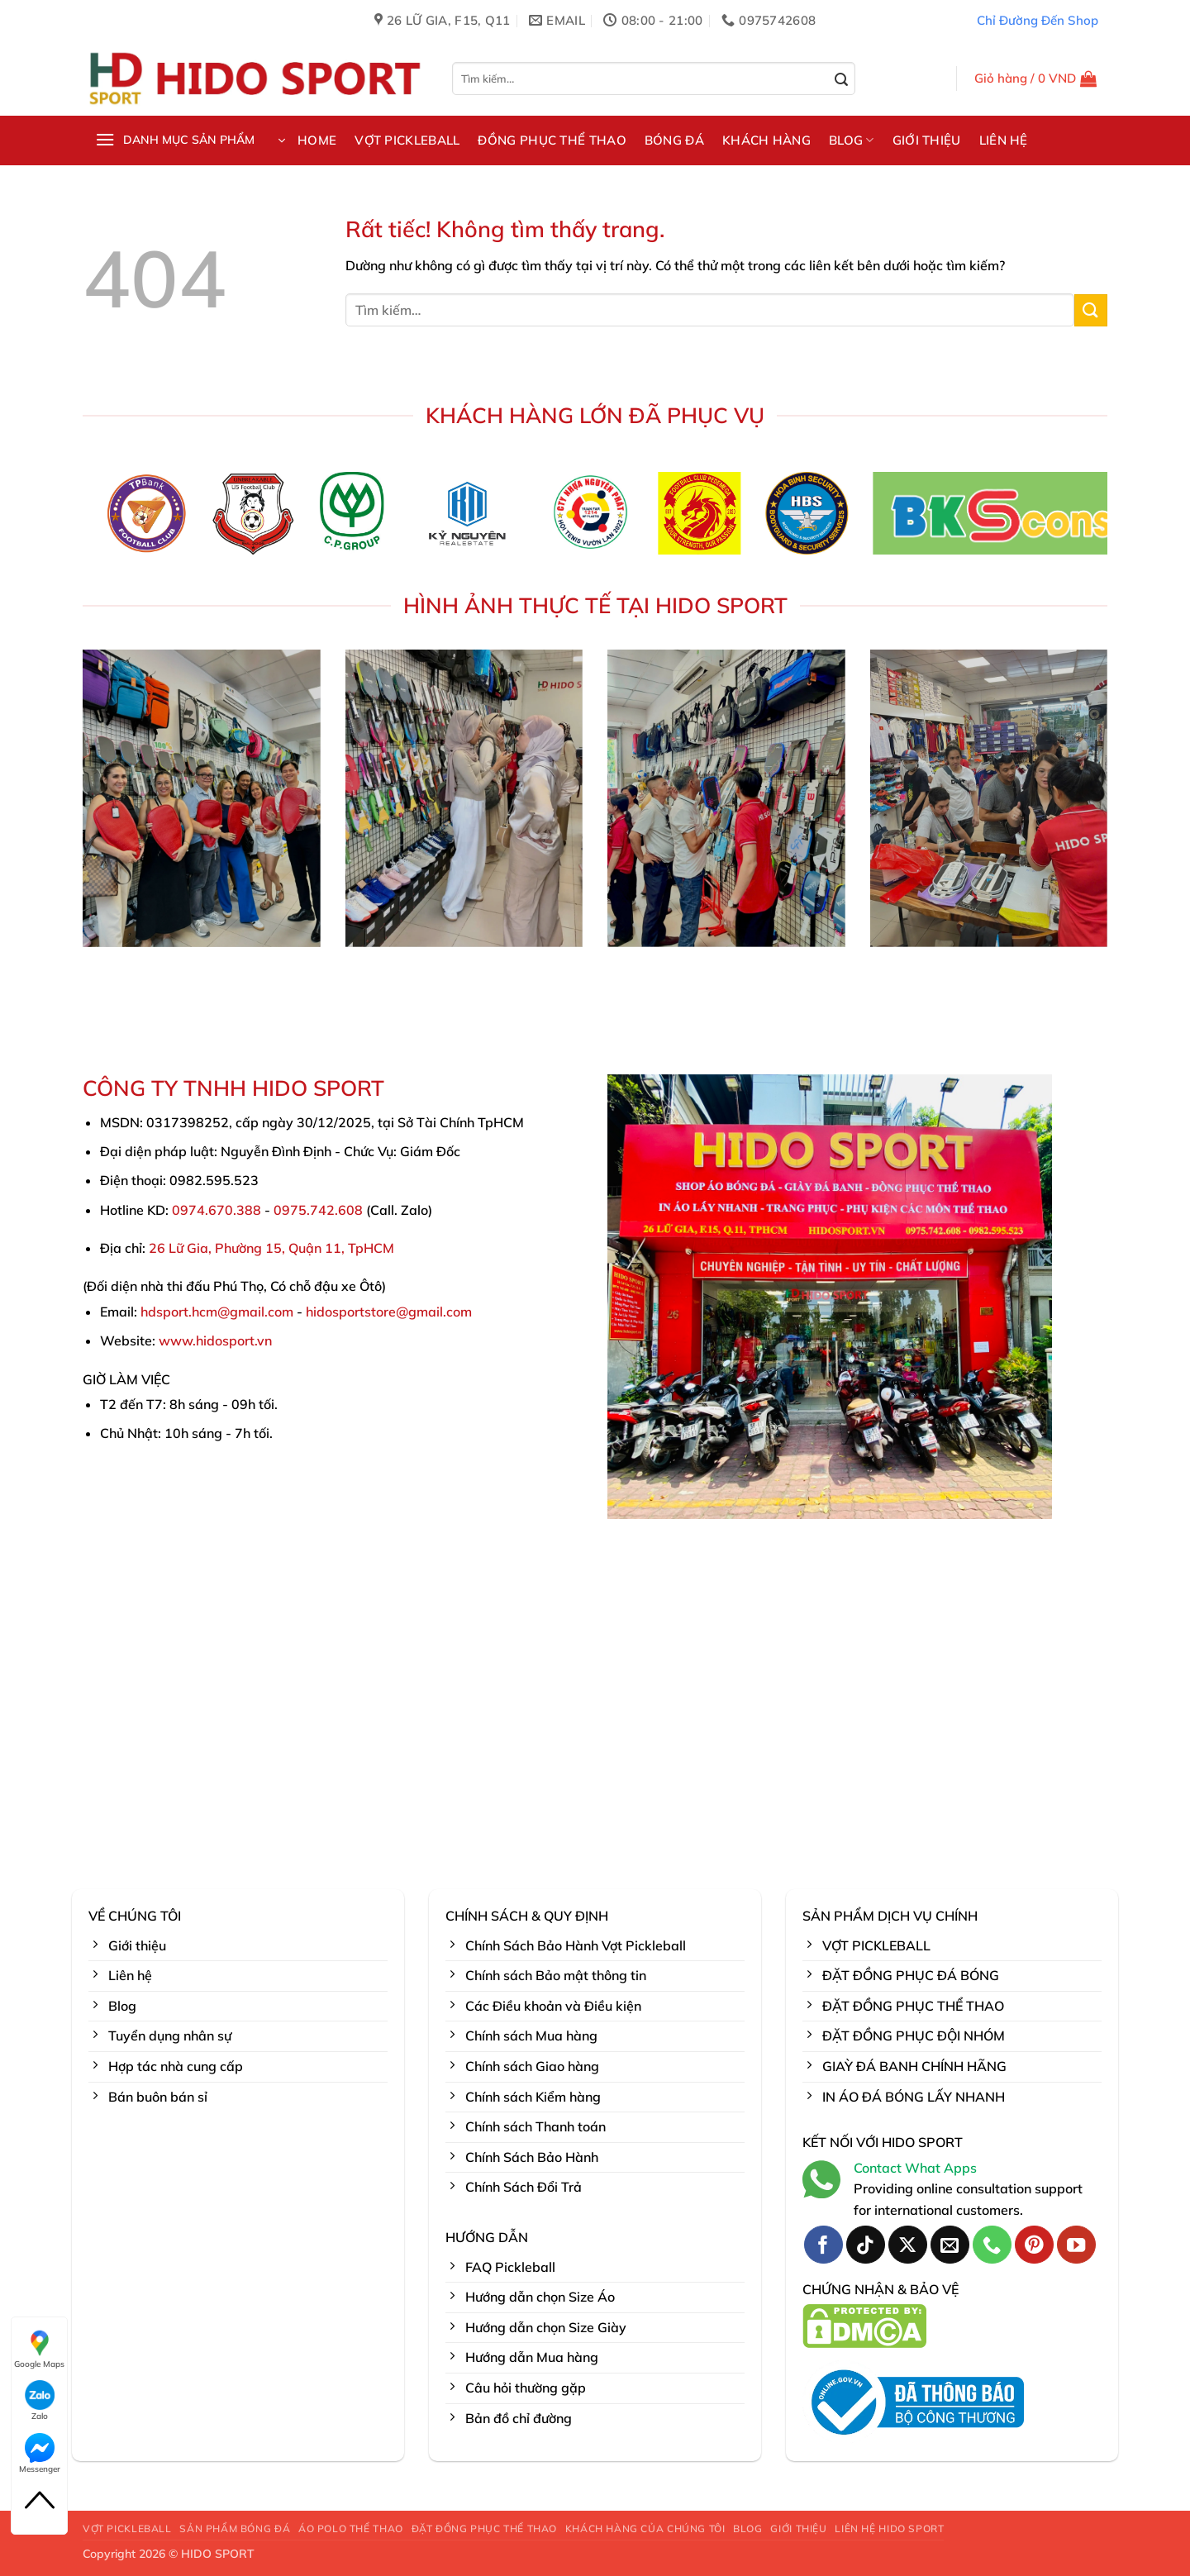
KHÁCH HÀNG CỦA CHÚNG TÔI (645, 2528)
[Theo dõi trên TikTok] (865, 2245)
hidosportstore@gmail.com (389, 1311)
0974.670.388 (216, 1210)
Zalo (40, 2400)
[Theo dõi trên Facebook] (823, 2245)
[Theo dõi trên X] (907, 2245)
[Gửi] (841, 80)
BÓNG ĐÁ (674, 140)
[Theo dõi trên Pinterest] (1034, 2245)
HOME (317, 140)
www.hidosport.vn (215, 1340)
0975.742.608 (318, 1210)
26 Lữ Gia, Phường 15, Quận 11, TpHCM (271, 1248)
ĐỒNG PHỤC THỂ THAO (552, 140)
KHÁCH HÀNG (766, 140)
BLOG (851, 140)
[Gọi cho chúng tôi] (992, 2245)
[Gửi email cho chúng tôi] (950, 2245)
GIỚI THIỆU (926, 140)
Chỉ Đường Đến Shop (1037, 20)
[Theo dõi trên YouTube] (1076, 2245)
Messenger (39, 2453)
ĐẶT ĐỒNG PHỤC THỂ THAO (484, 2528)
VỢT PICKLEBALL (407, 140)
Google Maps (39, 2348)
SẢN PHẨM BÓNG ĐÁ (234, 2528)
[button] (1036, 78)
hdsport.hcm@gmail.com (216, 1311)
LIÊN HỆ (1003, 140)
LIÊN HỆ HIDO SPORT (889, 2528)
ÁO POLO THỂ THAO (350, 2528)
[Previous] (68, 518)
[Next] (1122, 518)
